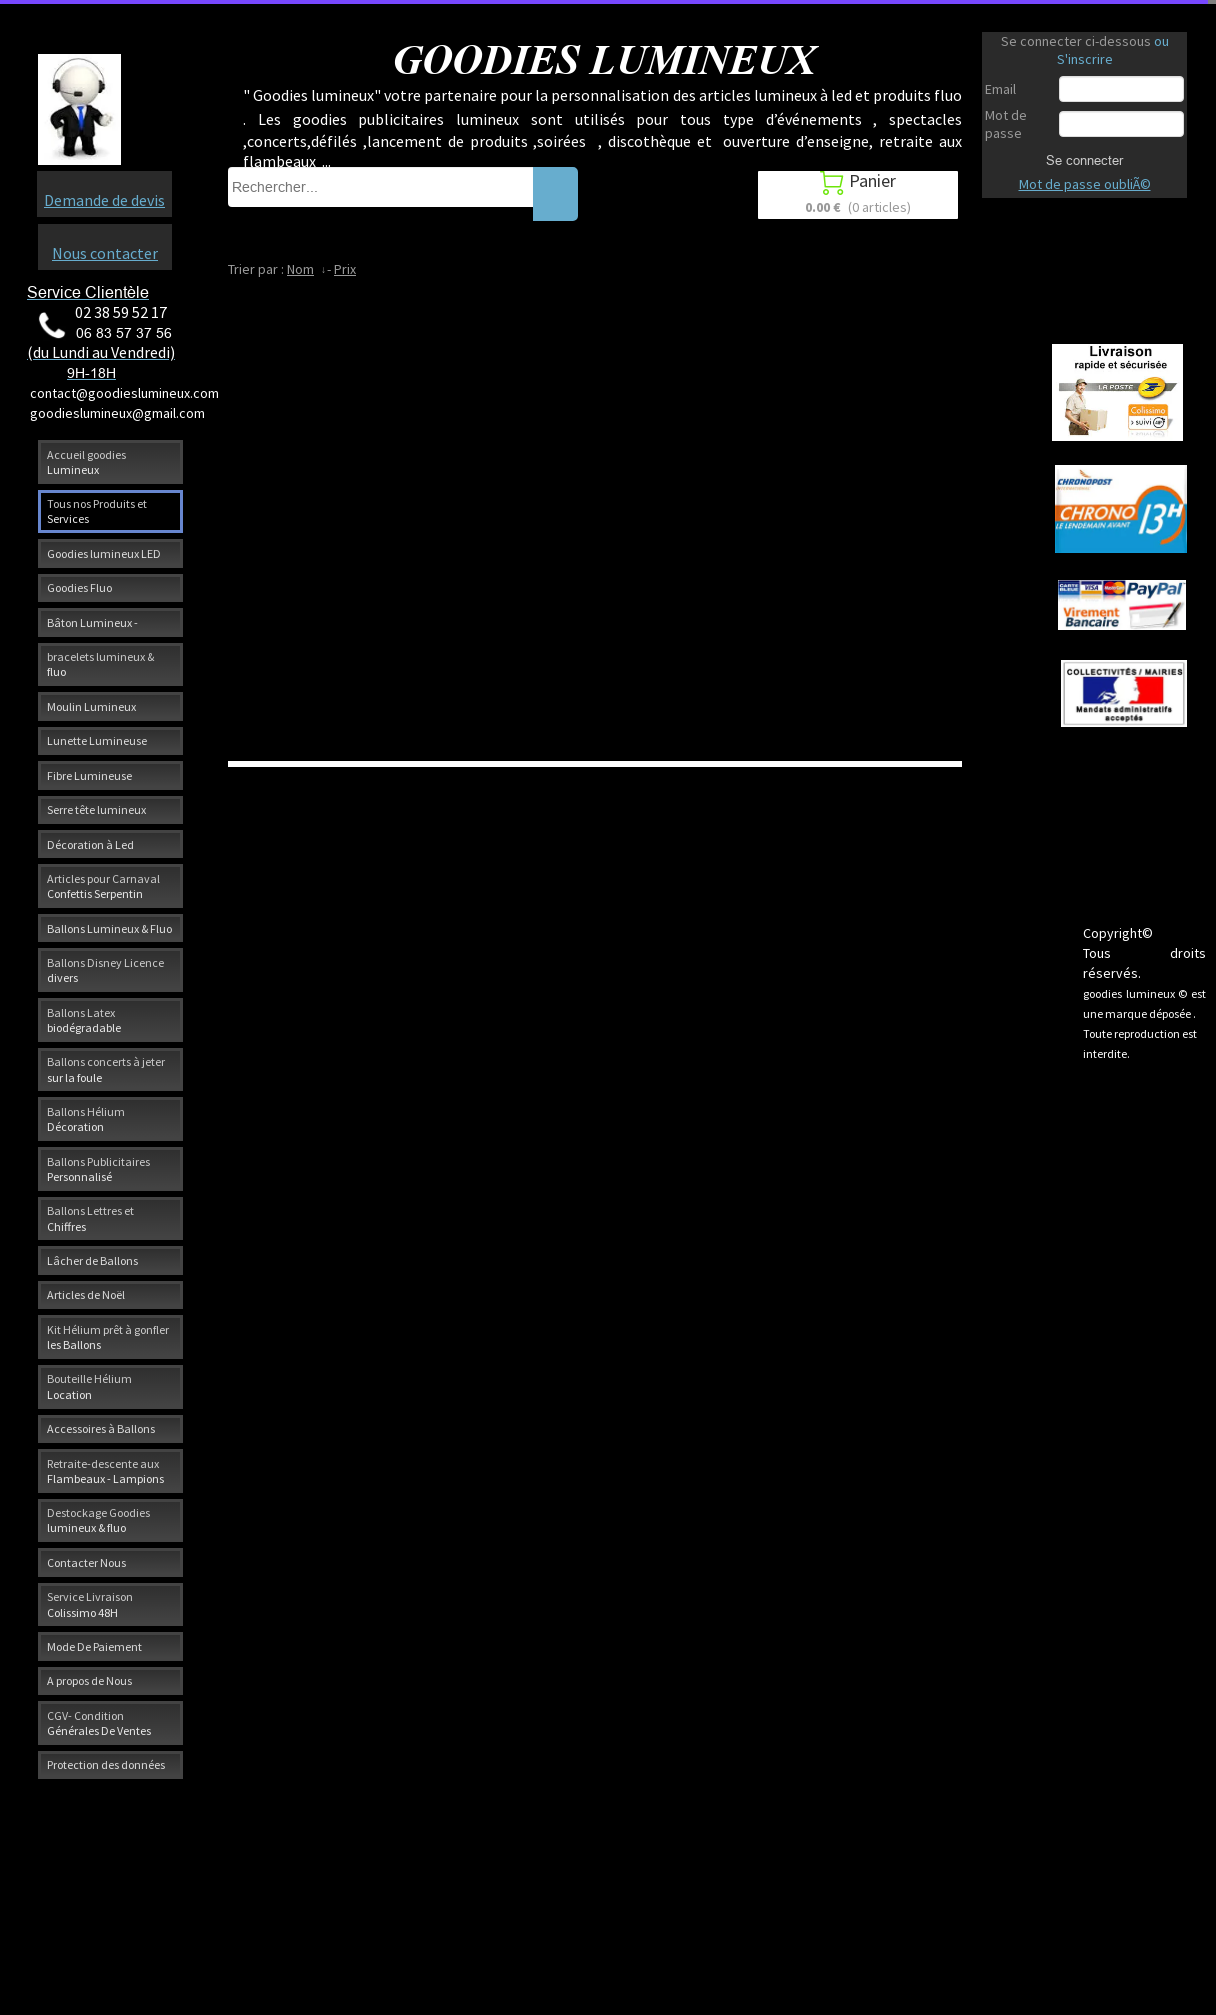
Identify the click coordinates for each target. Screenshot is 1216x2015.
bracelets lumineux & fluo (100, 664)
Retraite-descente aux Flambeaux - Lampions (105, 1471)
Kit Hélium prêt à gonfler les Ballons (108, 1337)
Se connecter (1084, 160)
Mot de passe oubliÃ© (1085, 184)
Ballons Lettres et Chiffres (90, 1218)
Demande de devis (104, 200)
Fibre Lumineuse (89, 775)
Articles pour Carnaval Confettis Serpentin (103, 886)
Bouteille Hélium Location (89, 1386)
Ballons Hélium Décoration (86, 1119)
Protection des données (106, 1764)
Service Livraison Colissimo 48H (90, 1604)
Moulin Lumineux (91, 706)
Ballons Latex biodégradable (84, 1020)
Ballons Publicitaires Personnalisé (98, 1169)
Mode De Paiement (94, 1646)
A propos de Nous (89, 1680)
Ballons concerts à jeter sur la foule (106, 1069)
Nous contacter (105, 253)
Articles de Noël (86, 1294)
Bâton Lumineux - (92, 622)
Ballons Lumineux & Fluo (109, 928)
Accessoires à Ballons (101, 1428)
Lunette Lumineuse (97, 740)
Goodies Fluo (79, 587)
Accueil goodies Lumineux (86, 462)
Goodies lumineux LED (104, 553)
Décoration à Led (90, 844)
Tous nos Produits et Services (97, 511)
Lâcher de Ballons (92, 1260)
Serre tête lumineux (96, 809)
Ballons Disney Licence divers (105, 970)
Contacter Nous (86, 1562)
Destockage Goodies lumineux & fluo (98, 1520)
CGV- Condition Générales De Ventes (99, 1723)
